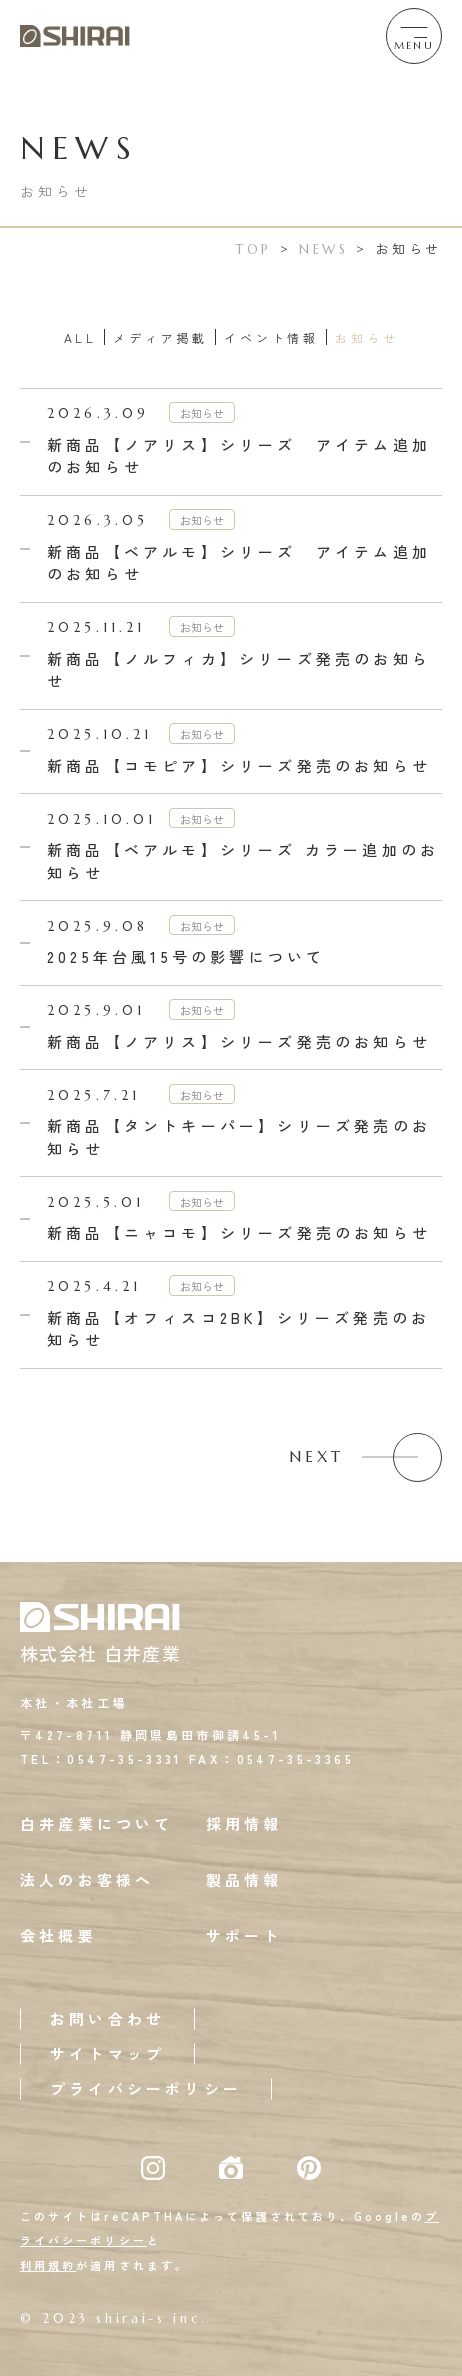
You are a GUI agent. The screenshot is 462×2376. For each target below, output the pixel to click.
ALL (81, 337)
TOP (254, 249)
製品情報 (244, 1879)
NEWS (324, 249)
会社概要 (58, 1935)
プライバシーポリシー (146, 2088)
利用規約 (48, 2265)
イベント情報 (271, 337)
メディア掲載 (160, 337)
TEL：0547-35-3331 (101, 1758)
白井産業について (97, 1823)
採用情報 (244, 1823)
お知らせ (366, 337)
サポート (244, 1935)
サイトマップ (107, 2053)
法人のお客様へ (87, 1879)
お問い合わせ (107, 2018)
